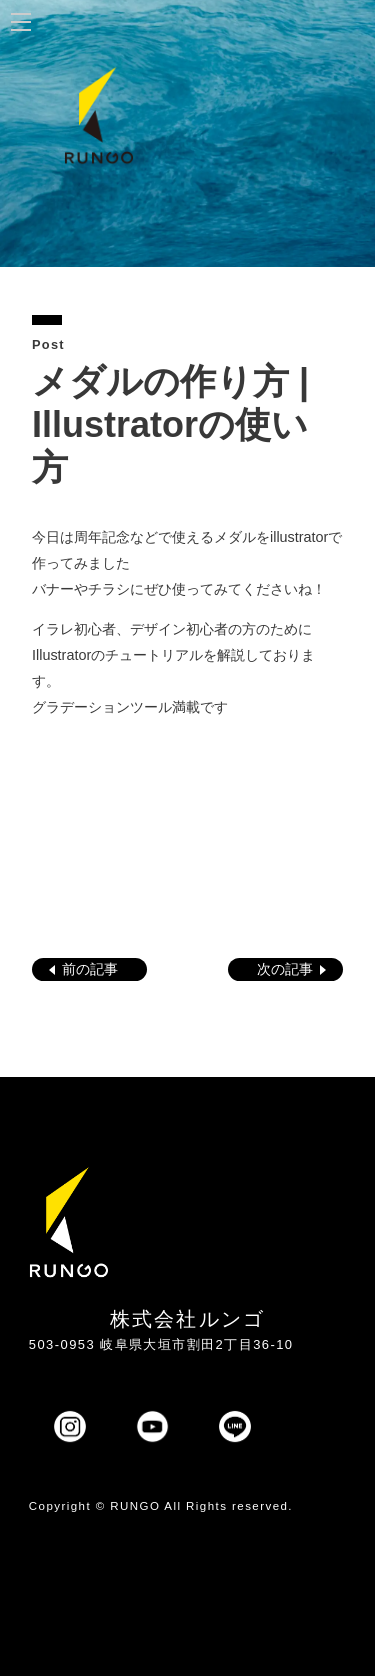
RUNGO (135, 1506)
